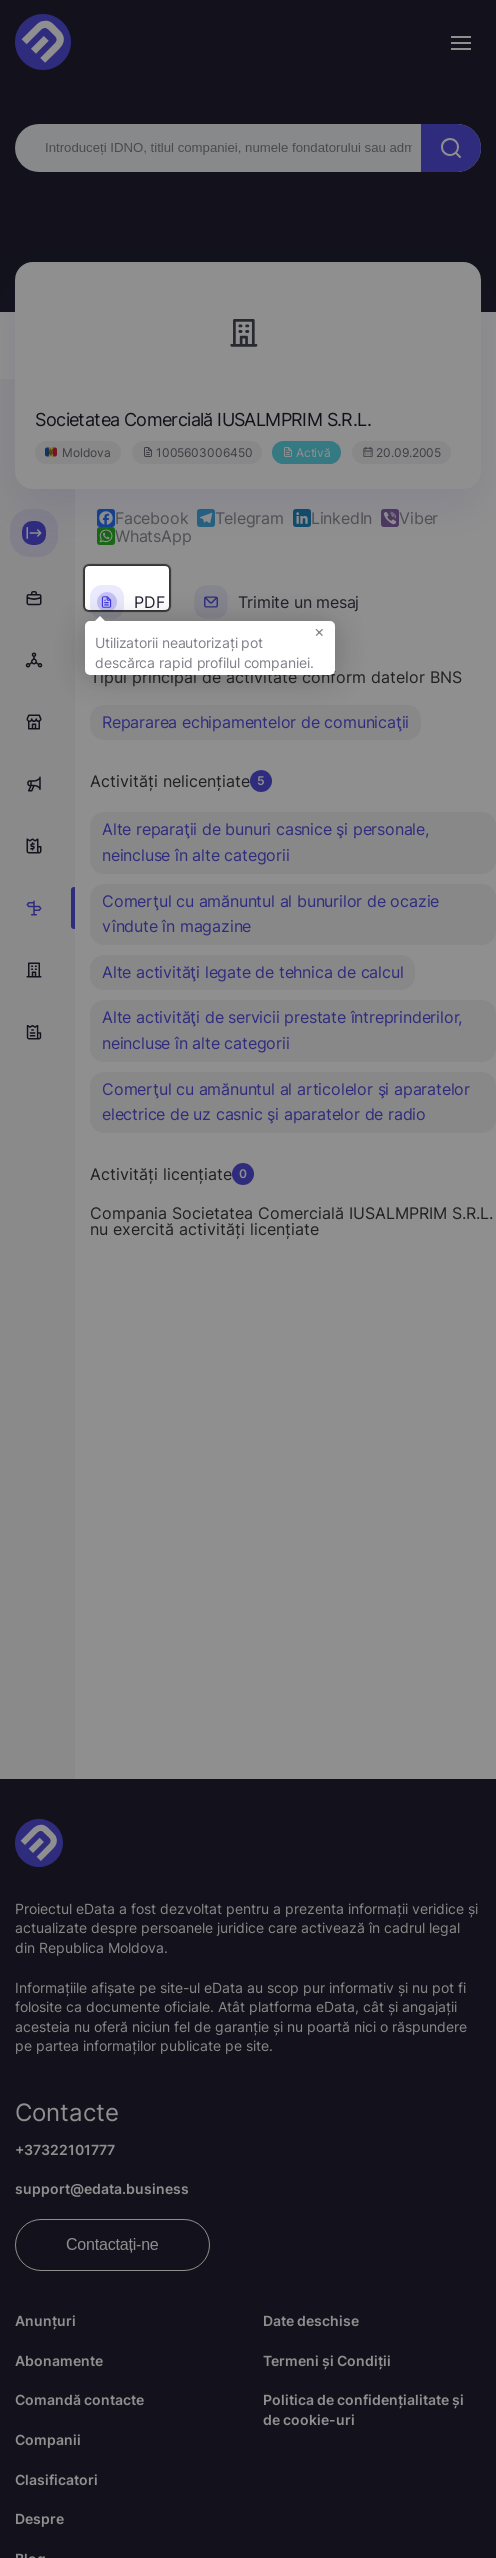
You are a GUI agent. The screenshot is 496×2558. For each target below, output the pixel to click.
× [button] (319, 644)
